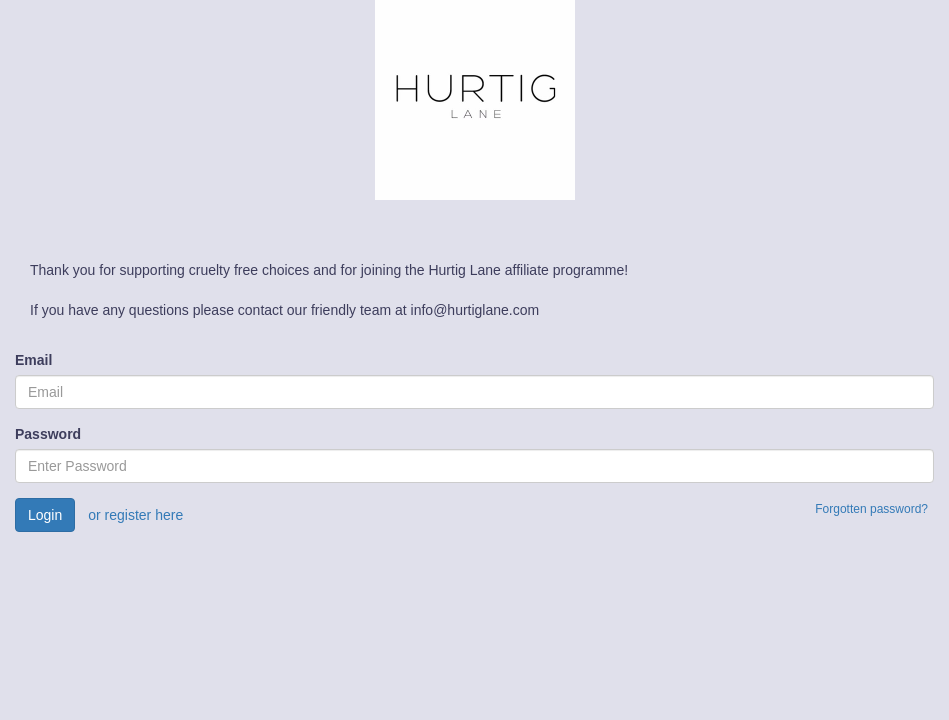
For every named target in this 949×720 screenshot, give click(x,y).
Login (45, 515)
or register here (135, 515)
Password (48, 434)
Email (33, 360)
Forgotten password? (871, 509)
